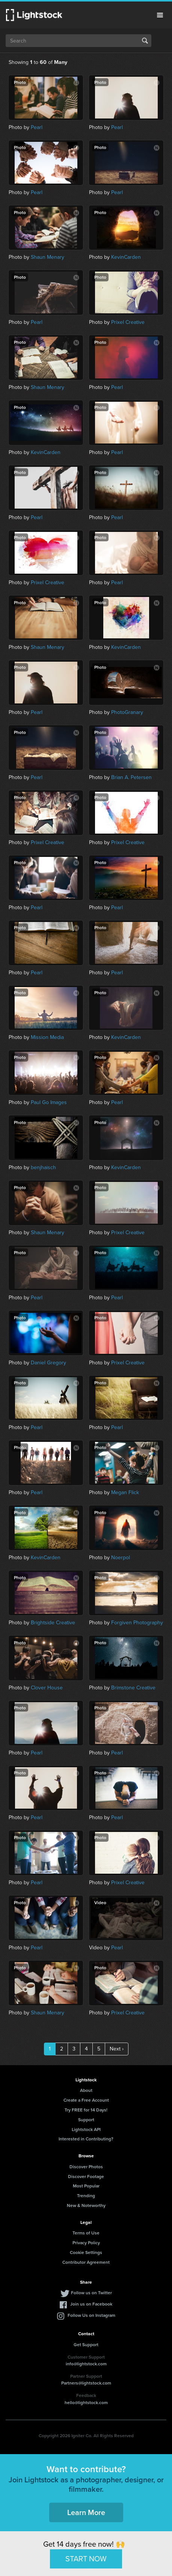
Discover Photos (86, 2166)
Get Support (86, 2344)
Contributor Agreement (86, 2262)
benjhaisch (43, 1167)
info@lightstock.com (86, 2363)
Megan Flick (125, 1492)
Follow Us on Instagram (91, 2315)
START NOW (86, 2558)
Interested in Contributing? (86, 2139)
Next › (117, 2049)
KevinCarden (126, 257)
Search (145, 40)
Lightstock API (86, 2129)
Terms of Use (86, 2233)
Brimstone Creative (133, 1688)
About (86, 2090)
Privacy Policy (86, 2242)
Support (86, 2119)
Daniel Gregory (48, 1363)
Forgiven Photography (137, 1623)
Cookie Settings (86, 2252)
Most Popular (86, 2186)
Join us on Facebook (91, 2304)
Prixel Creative (128, 322)
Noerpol (120, 1557)
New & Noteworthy (86, 2205)
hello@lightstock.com (86, 2402)
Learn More (86, 2512)
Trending (86, 2195)
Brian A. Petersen (131, 777)
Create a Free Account (86, 2100)
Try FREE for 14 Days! (86, 2110)
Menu (160, 15)
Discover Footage (86, 2176)
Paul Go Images (49, 1102)
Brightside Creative (53, 1623)
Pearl (36, 127)
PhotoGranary (127, 712)
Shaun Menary (47, 257)
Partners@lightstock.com (86, 2383)
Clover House (47, 1688)
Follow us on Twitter (91, 2292)
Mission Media (47, 1037)
